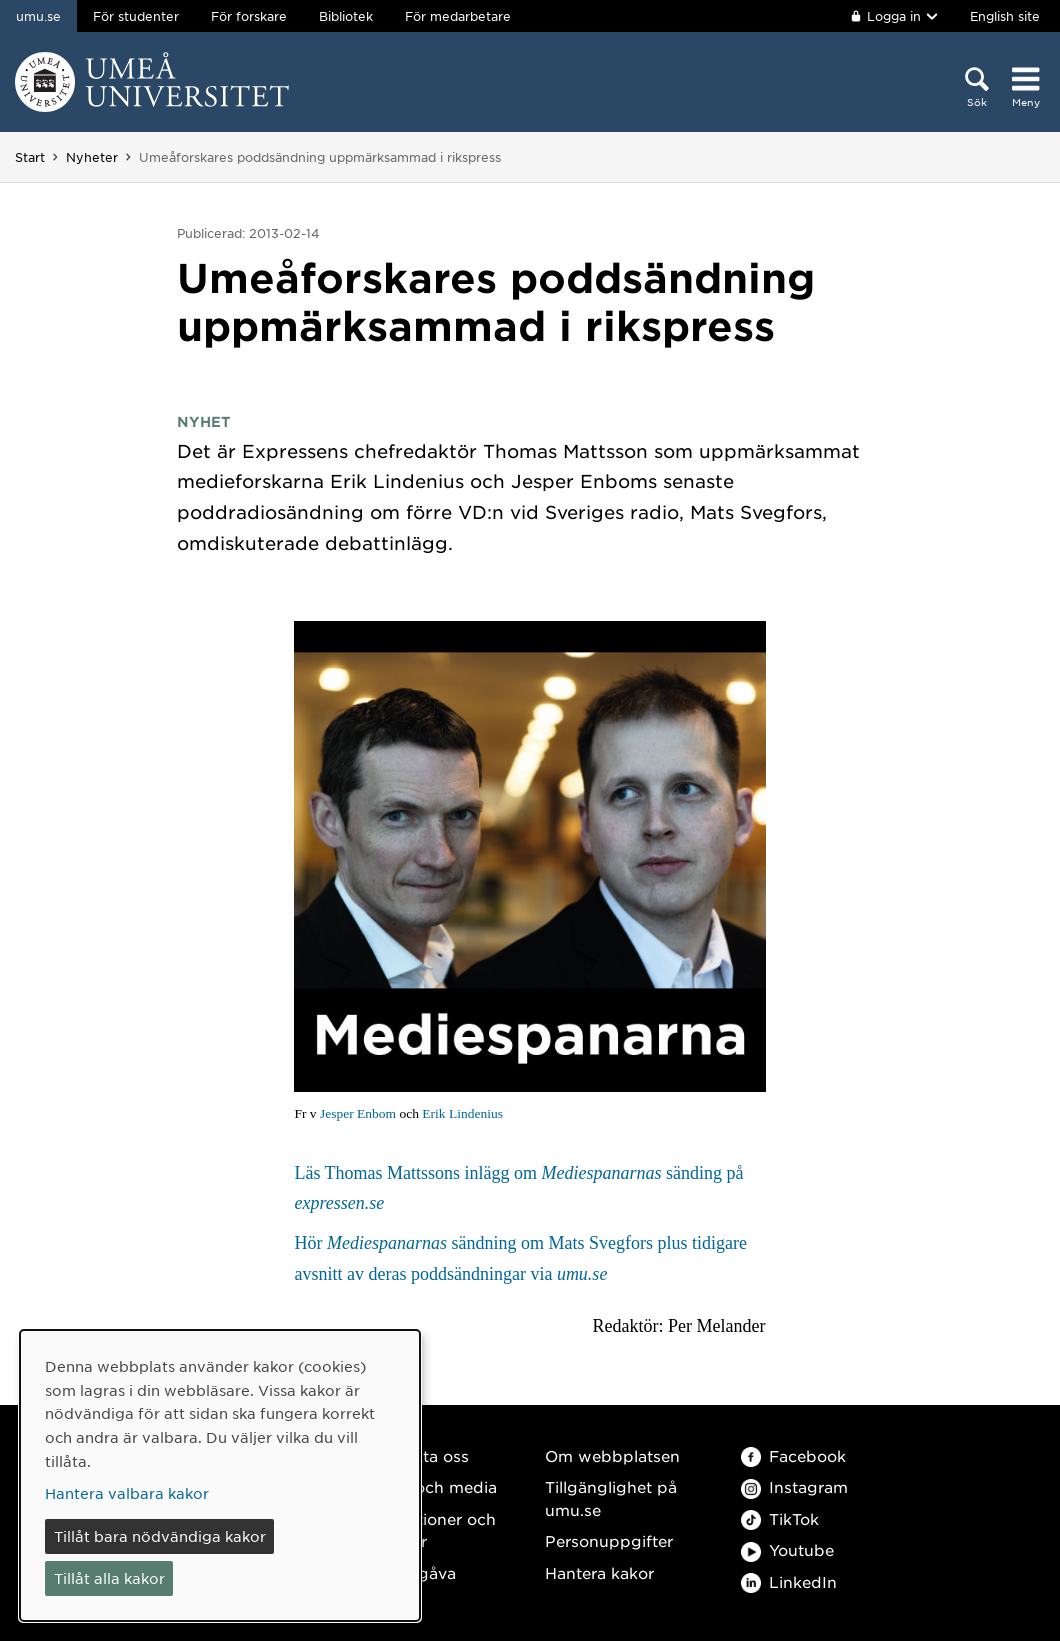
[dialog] (220, 1475)
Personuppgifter (609, 1540)
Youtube (787, 1549)
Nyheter (92, 157)
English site (1005, 16)
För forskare (249, 16)
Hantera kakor (599, 1572)
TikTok (780, 1518)
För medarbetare (458, 16)
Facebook (793, 1455)
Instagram (794, 1486)
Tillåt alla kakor (109, 1578)
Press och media (432, 1486)
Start (30, 157)
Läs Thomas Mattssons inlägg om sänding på (518, 1188)
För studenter (136, 16)
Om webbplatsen (612, 1455)
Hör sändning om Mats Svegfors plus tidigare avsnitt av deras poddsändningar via (520, 1258)
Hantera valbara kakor (127, 1493)
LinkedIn (789, 1581)
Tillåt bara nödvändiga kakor (160, 1536)
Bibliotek (346, 16)
